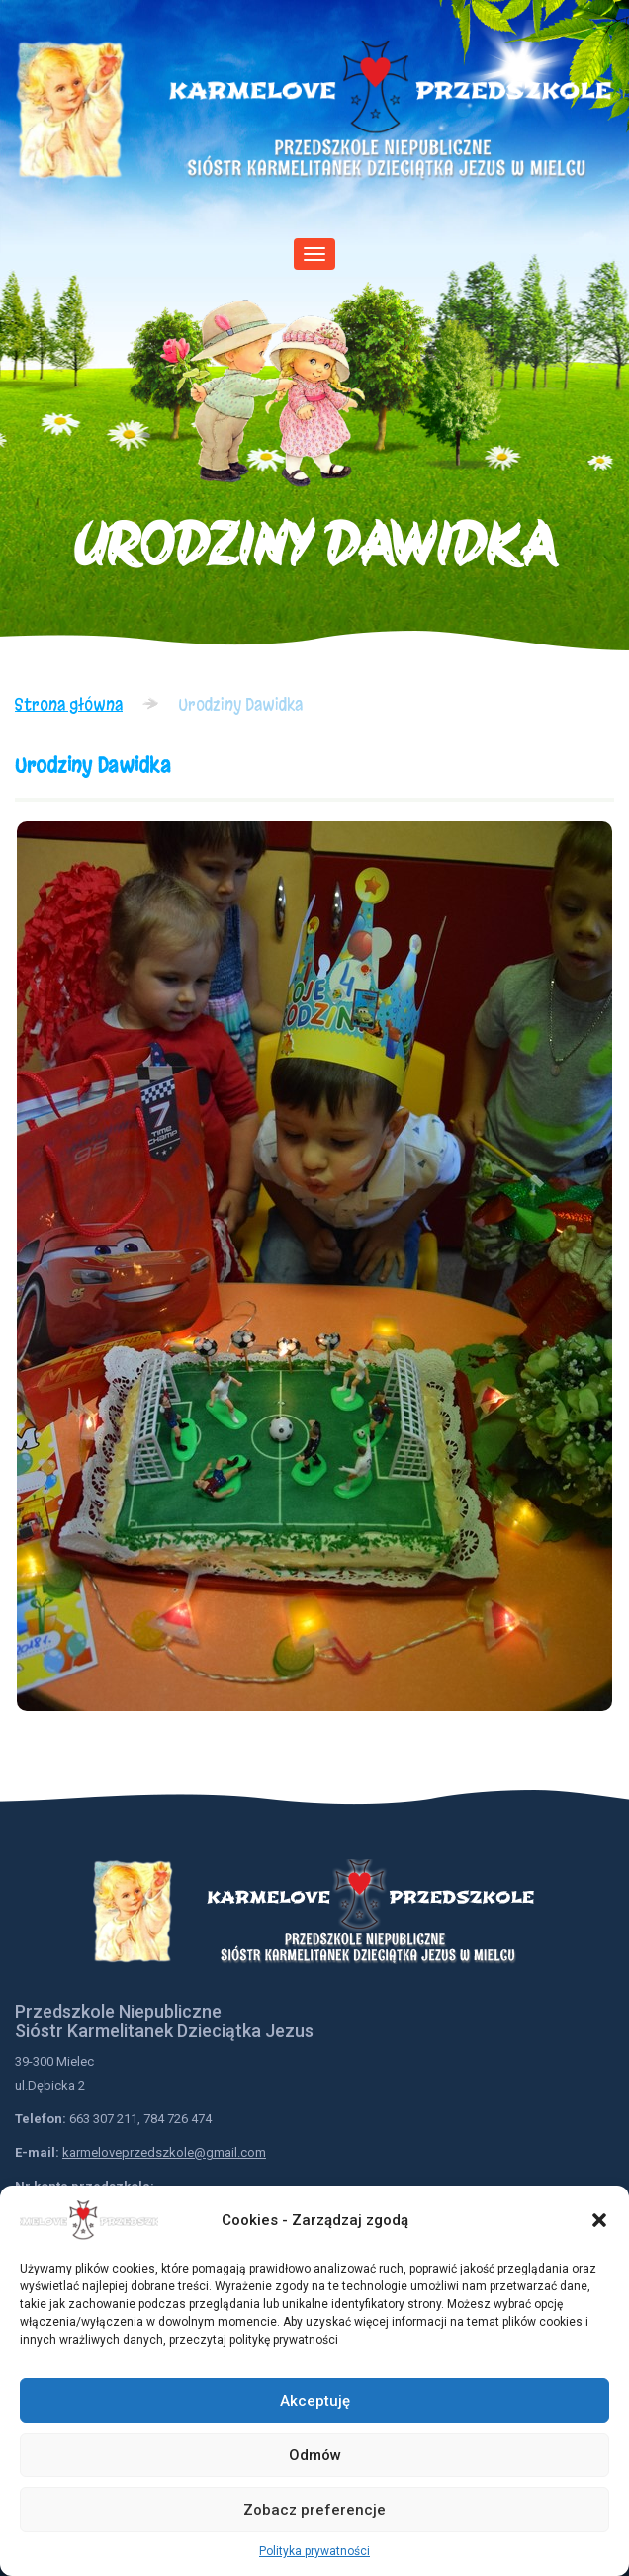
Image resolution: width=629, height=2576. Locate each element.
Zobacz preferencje (314, 2510)
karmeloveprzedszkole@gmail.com (164, 2152)
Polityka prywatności (314, 2551)
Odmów (315, 2455)
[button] (599, 2220)
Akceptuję (315, 2401)
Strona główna (69, 704)
